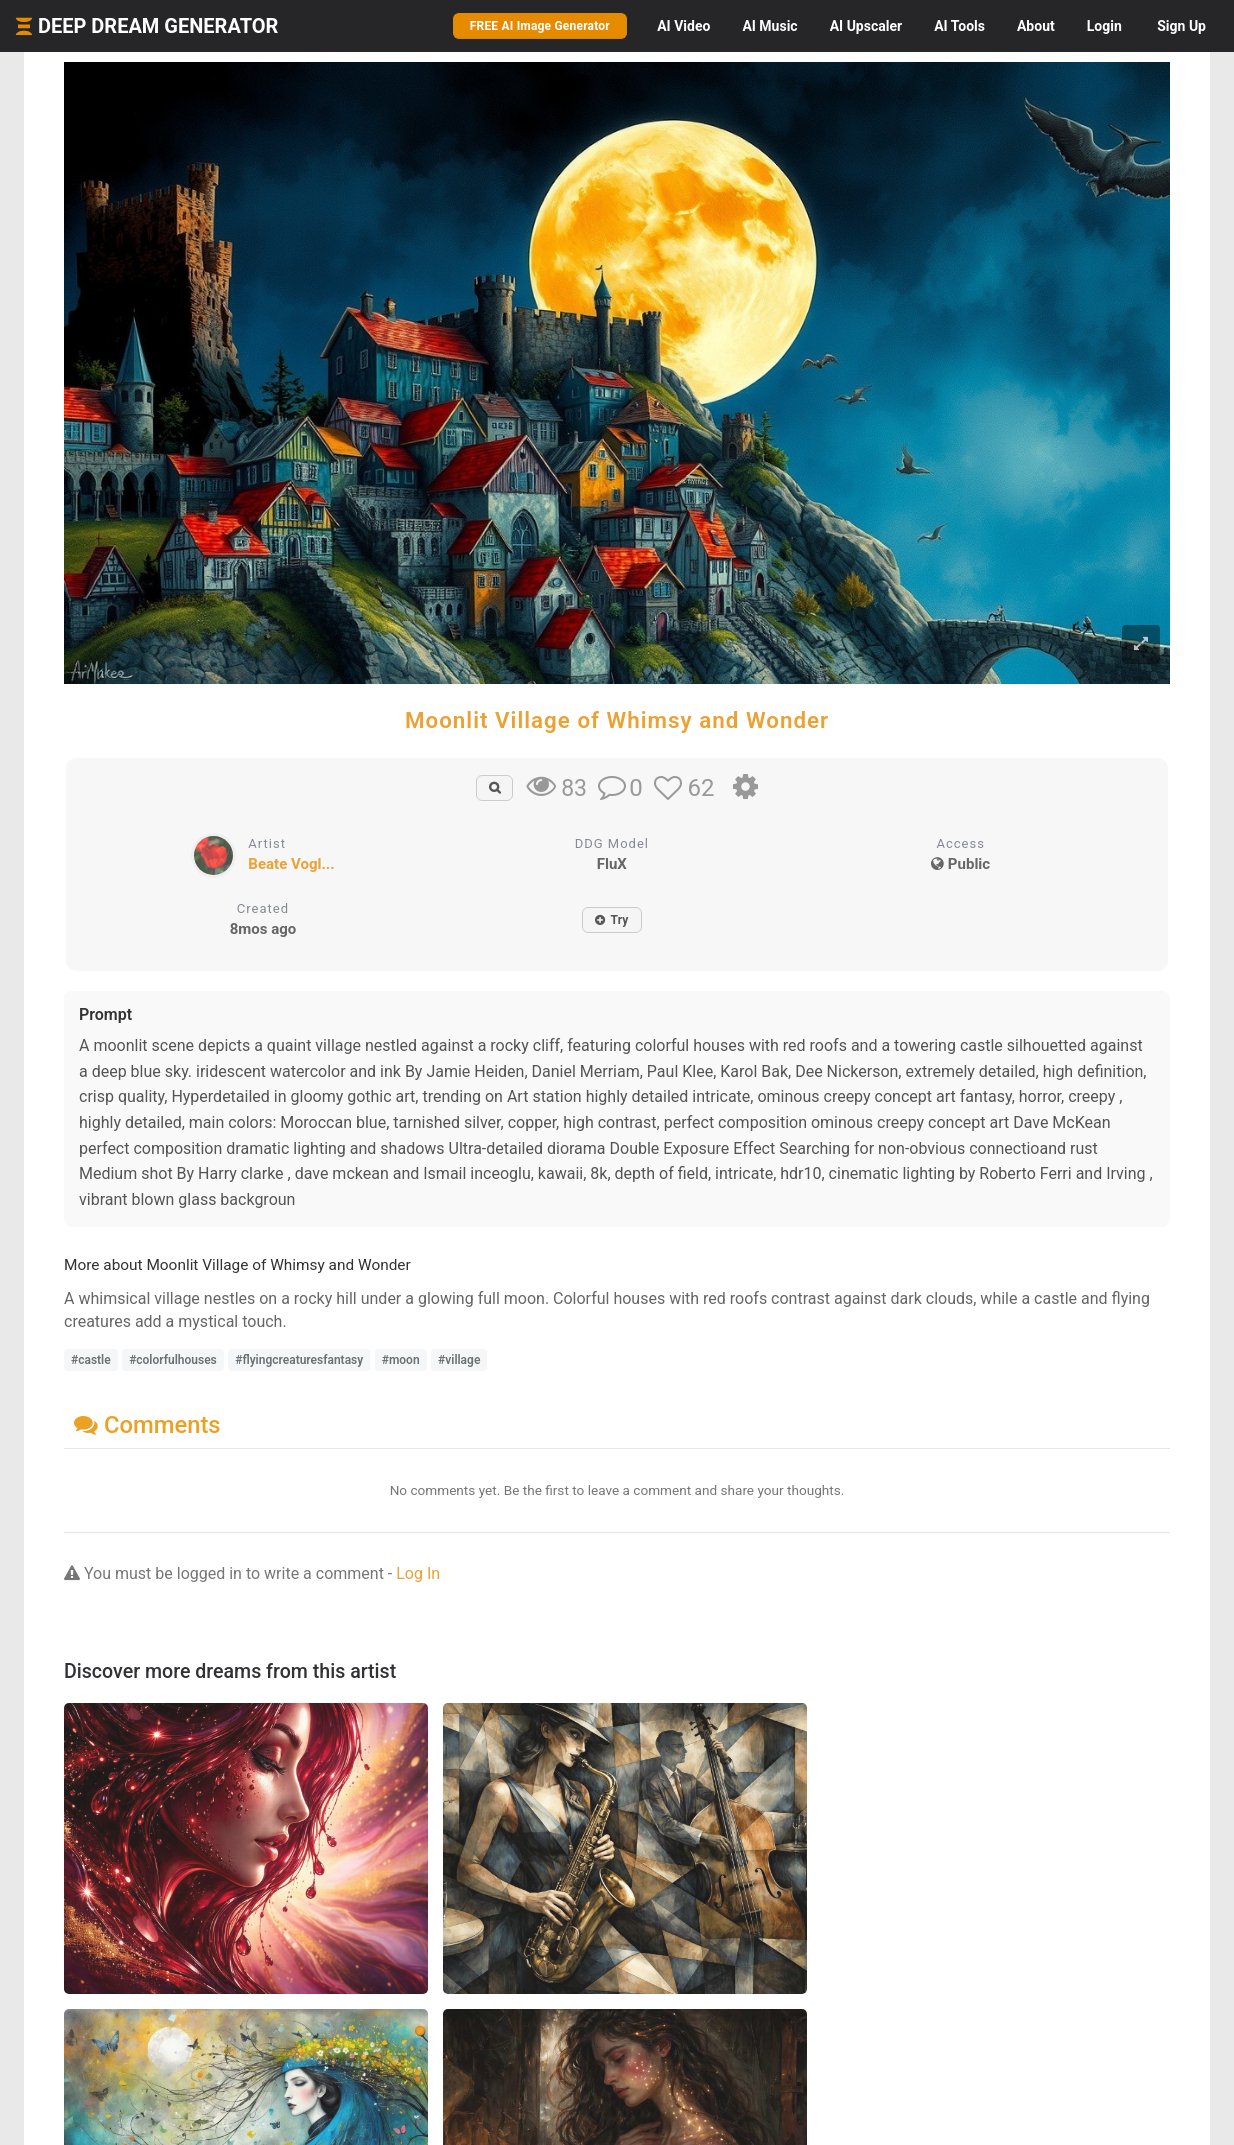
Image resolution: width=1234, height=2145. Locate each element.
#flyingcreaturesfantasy (299, 1360)
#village (459, 1360)
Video (683, 26)
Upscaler (866, 26)
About (1036, 26)
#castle (91, 1360)
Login (1104, 26)
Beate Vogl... (291, 864)
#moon (401, 1360)
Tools (959, 26)
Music (769, 26)
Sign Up (1181, 26)
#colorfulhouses (173, 1360)
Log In (418, 1573)
